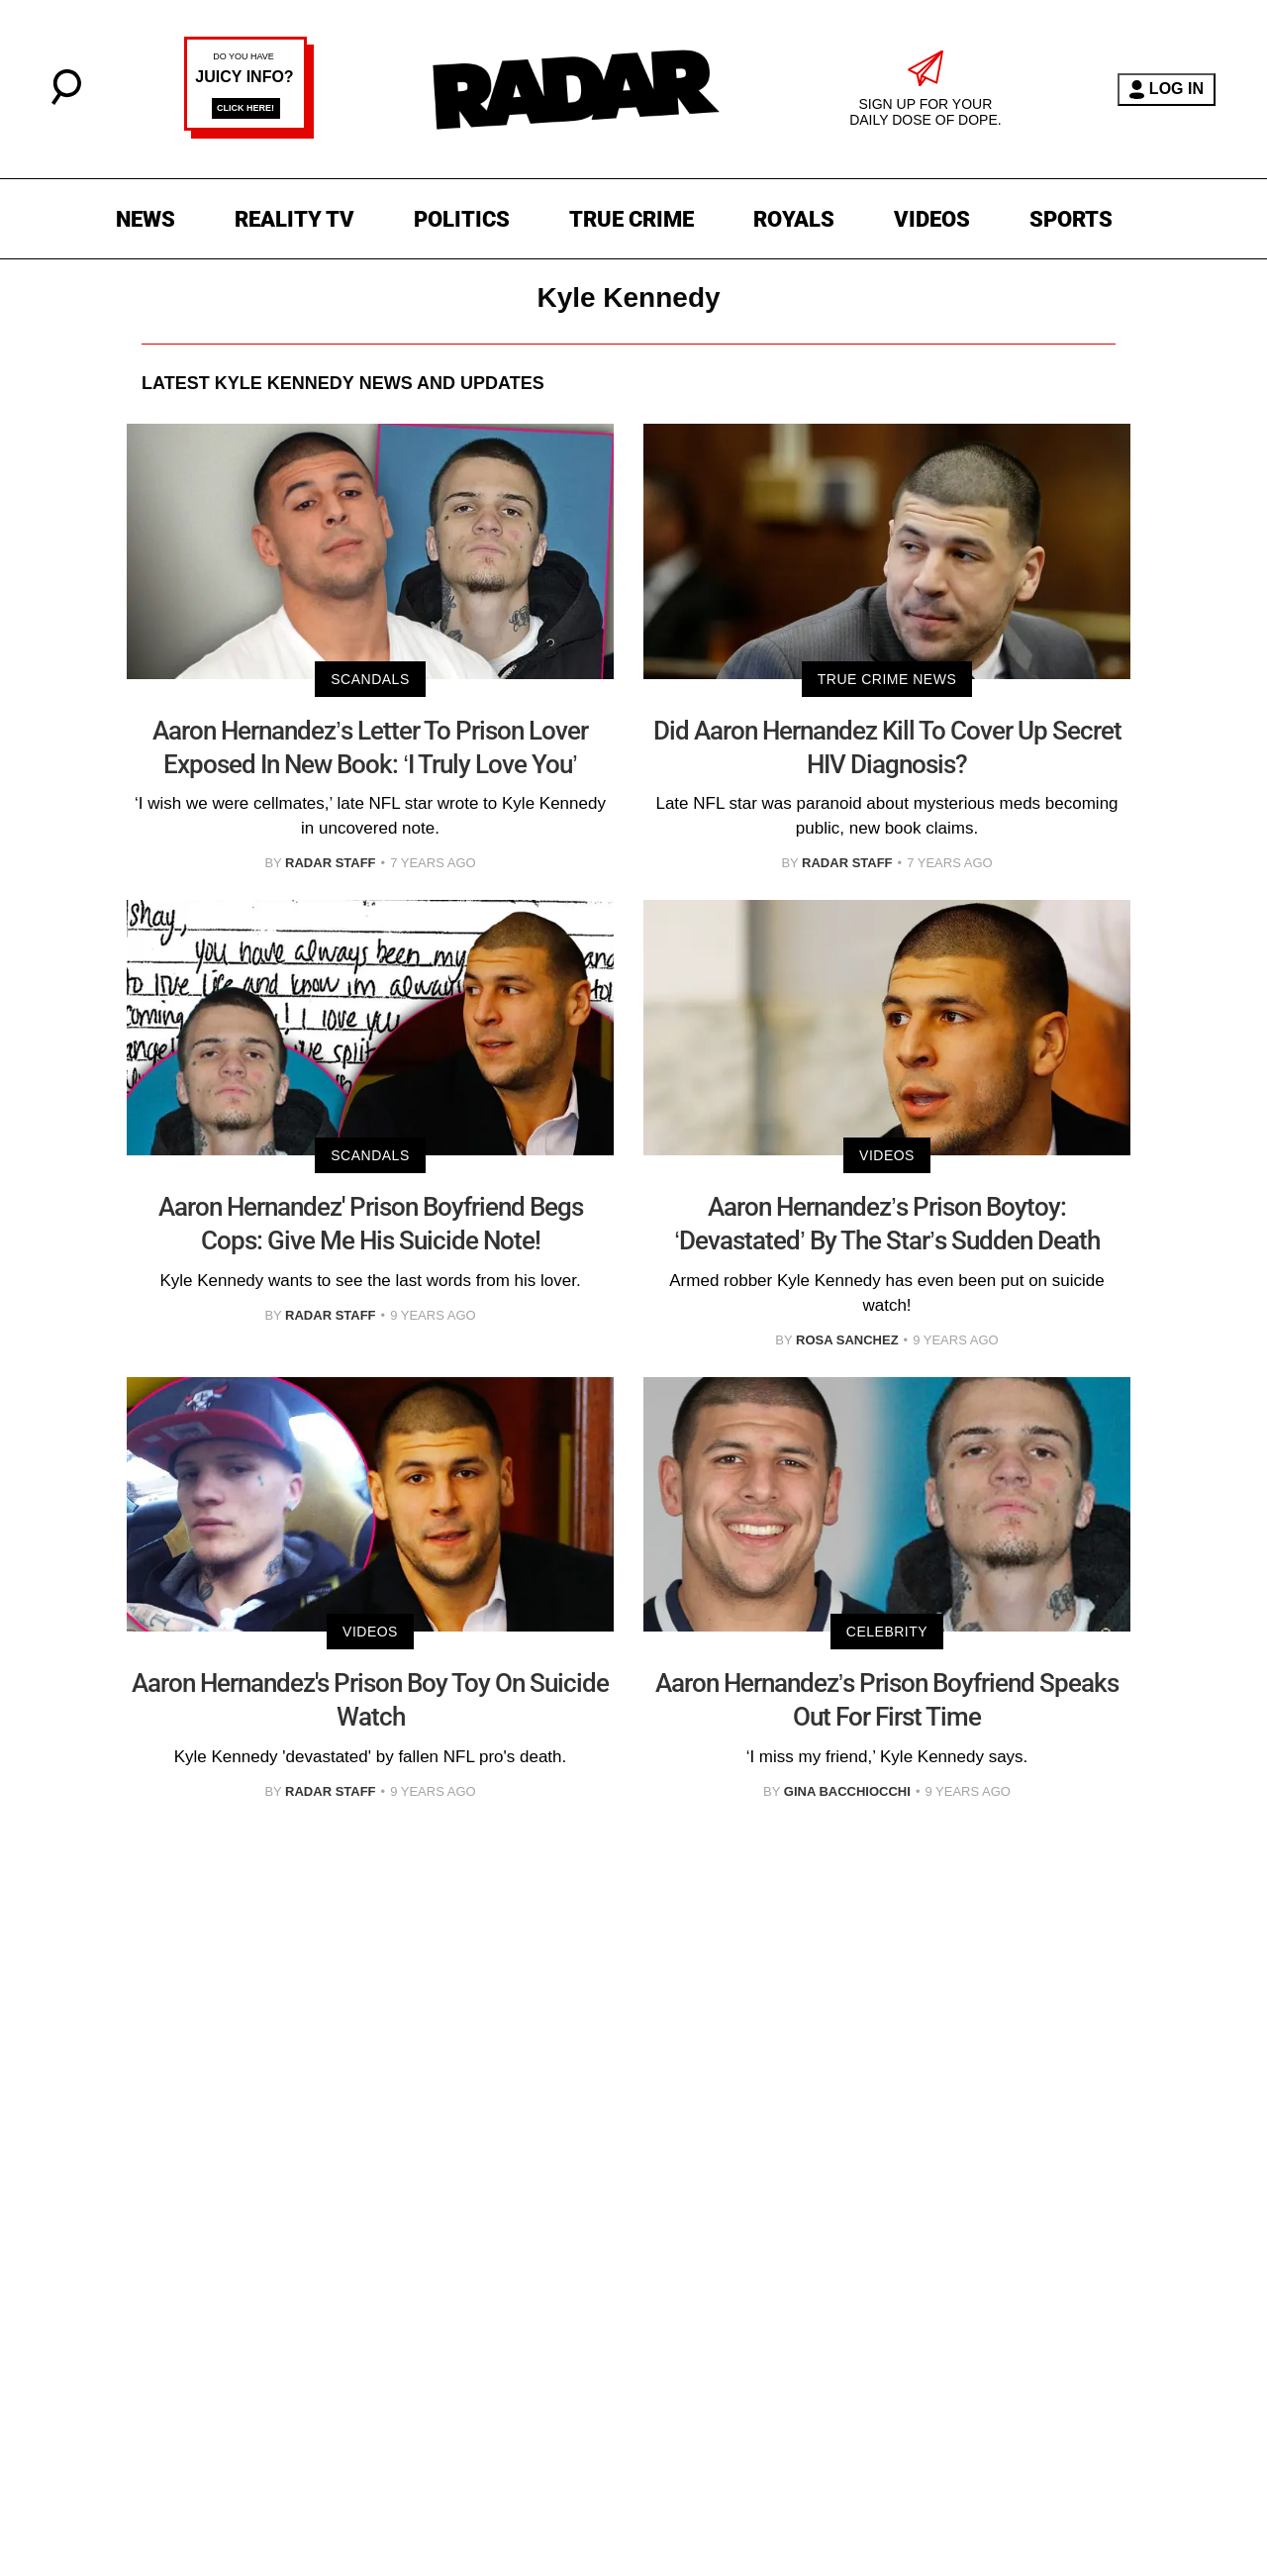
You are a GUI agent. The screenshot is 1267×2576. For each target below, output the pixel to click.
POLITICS (462, 219)
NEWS (145, 219)
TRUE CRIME (631, 219)
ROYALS (793, 219)
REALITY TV (294, 219)
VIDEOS (932, 219)
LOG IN (1166, 89)
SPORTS (1071, 219)
